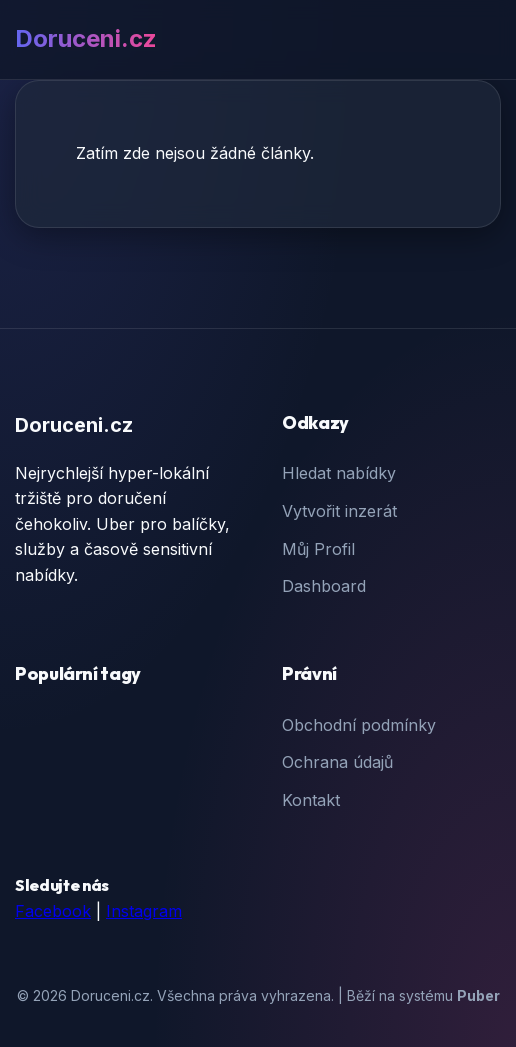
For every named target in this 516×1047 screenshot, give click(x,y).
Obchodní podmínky (359, 725)
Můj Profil (318, 549)
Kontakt (311, 800)
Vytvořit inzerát (339, 511)
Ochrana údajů (337, 762)
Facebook (53, 911)
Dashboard (324, 586)
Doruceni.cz (86, 38)
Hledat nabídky (339, 473)
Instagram (144, 911)
